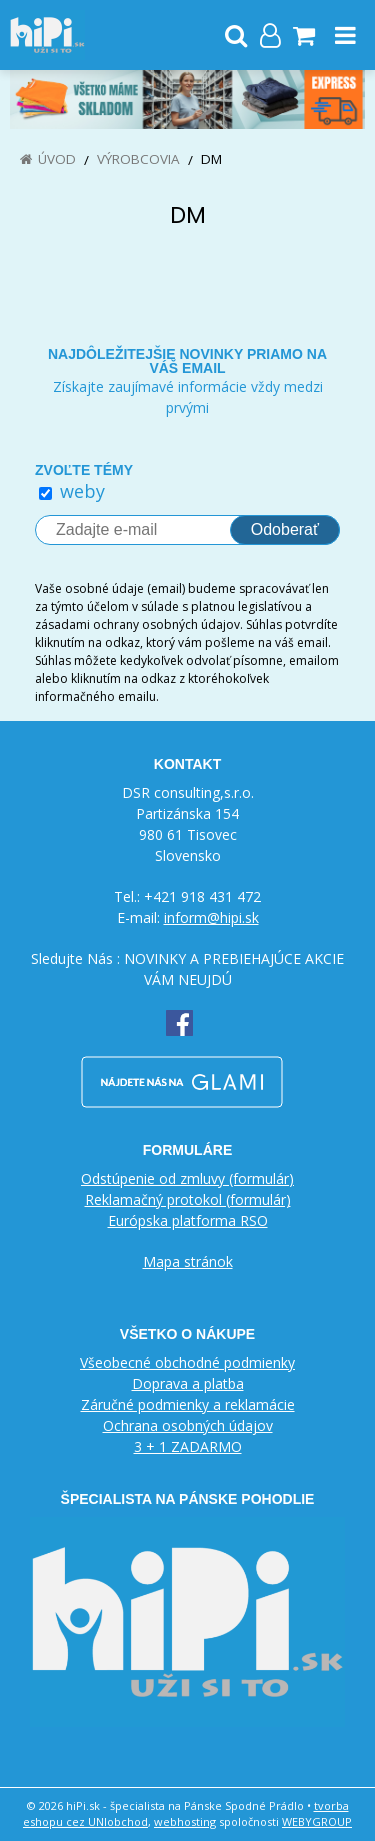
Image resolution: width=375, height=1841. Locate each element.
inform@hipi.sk (211, 917)
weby (82, 491)
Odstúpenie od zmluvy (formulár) (187, 1178)
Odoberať (285, 529)
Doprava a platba (188, 1383)
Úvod (57, 159)
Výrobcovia (138, 159)
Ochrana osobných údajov (188, 1425)
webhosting (185, 1821)
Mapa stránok (188, 1261)
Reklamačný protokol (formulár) (188, 1199)
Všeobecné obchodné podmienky (187, 1362)
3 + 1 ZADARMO (188, 1446)
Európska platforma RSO (188, 1220)
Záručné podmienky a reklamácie (188, 1404)
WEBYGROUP (317, 1821)
